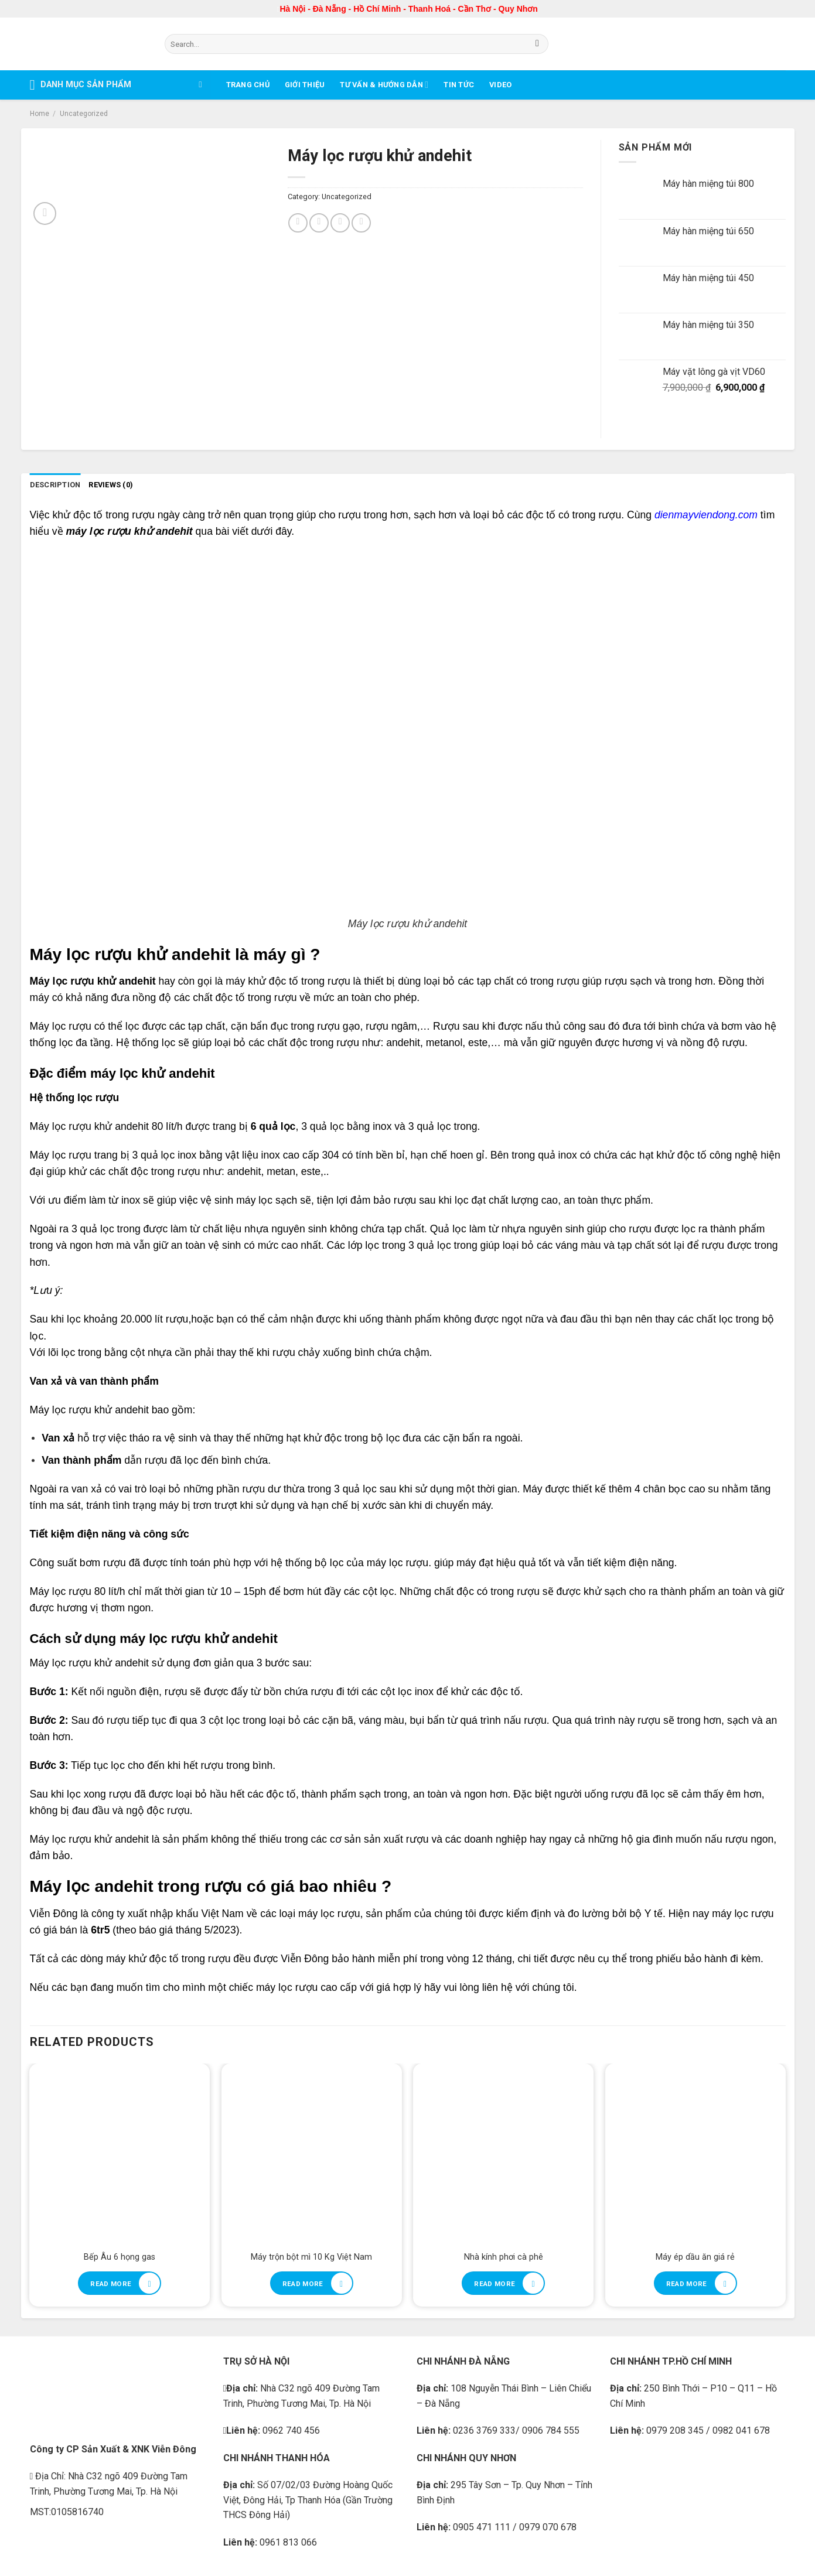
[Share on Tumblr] (361, 223)
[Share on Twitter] (319, 223)
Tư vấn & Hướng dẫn (384, 84)
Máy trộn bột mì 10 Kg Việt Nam (311, 2257)
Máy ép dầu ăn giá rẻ (695, 2257)
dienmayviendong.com (706, 515)
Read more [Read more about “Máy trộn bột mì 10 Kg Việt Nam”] (302, 2284)
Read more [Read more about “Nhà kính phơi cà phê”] (494, 2284)
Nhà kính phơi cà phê (503, 2257)
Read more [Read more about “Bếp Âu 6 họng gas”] (110, 2284)
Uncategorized (84, 114)
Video (500, 84)
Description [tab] (55, 484)
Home (39, 114)
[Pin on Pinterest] (340, 223)
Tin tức (459, 84)
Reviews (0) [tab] (110, 484)
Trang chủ (248, 84)
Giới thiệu (305, 84)
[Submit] (537, 44)
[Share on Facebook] (298, 223)
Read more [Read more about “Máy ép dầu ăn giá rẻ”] (686, 2284)
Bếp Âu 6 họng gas (119, 2257)
